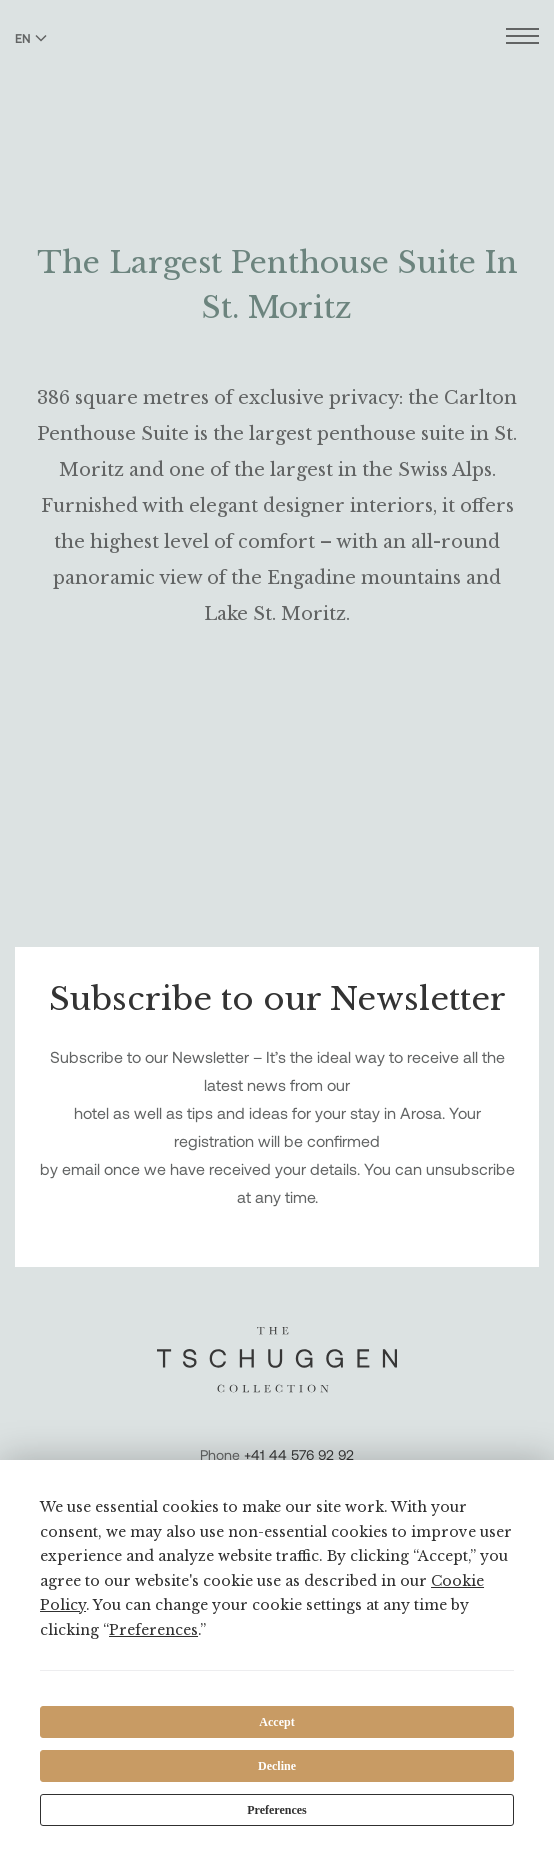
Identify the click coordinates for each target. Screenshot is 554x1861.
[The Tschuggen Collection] (277, 69)
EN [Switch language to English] (31, 38)
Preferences (277, 1810)
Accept (276, 1722)
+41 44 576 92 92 (299, 1454)
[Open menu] (522, 38)
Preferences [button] (153, 1630)
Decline (277, 1766)
